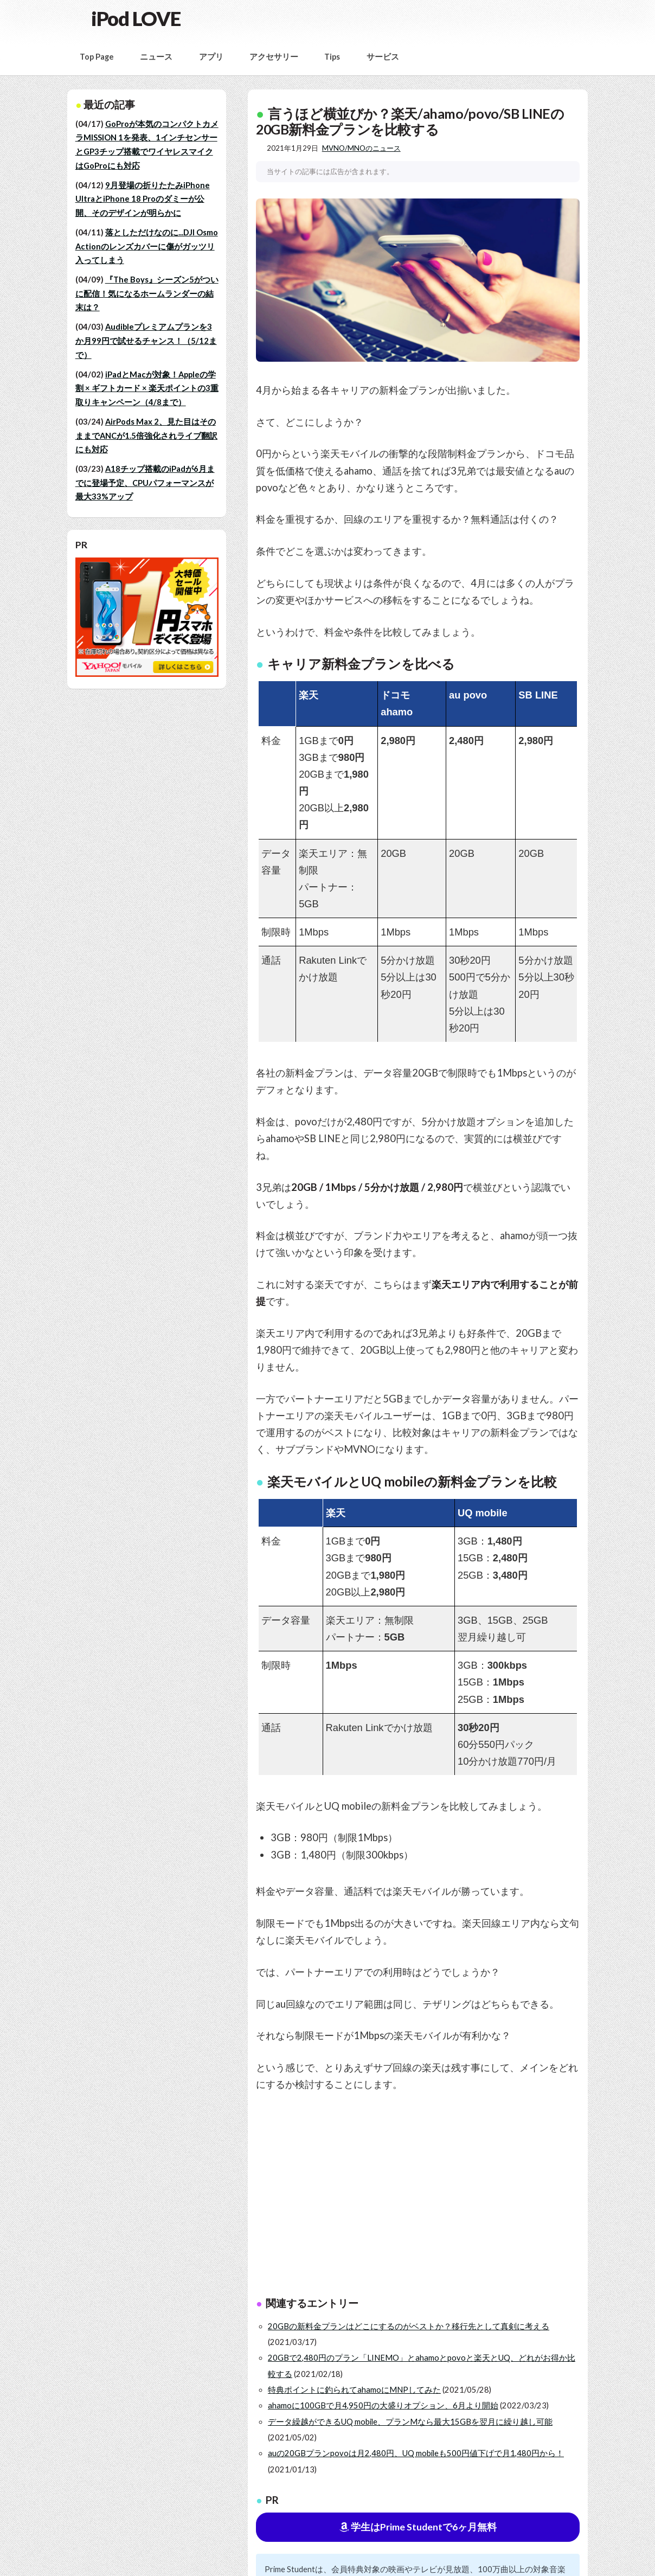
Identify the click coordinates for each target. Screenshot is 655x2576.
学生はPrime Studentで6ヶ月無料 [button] (418, 2527)
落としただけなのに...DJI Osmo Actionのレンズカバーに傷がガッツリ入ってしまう (146, 246)
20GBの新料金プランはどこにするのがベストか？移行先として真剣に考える (408, 2326)
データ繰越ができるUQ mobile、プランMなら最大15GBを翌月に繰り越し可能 (410, 2421)
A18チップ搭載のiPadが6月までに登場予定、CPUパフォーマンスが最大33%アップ (145, 482)
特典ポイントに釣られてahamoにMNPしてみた (354, 2389)
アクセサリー (273, 56)
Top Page (97, 56)
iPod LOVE (135, 18)
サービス (383, 56)
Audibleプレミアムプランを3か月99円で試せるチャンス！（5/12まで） (146, 340)
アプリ (211, 56)
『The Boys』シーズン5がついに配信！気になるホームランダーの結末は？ (147, 293)
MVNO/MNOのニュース (361, 148)
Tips (332, 56)
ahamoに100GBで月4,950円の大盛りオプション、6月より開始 (383, 2405)
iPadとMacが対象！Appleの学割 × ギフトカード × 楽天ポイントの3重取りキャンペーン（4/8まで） (147, 388)
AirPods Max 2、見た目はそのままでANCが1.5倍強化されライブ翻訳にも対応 (146, 435)
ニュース (156, 56)
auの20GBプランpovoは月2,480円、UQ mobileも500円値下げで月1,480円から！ (416, 2453)
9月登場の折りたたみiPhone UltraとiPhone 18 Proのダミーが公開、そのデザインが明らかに (142, 199)
